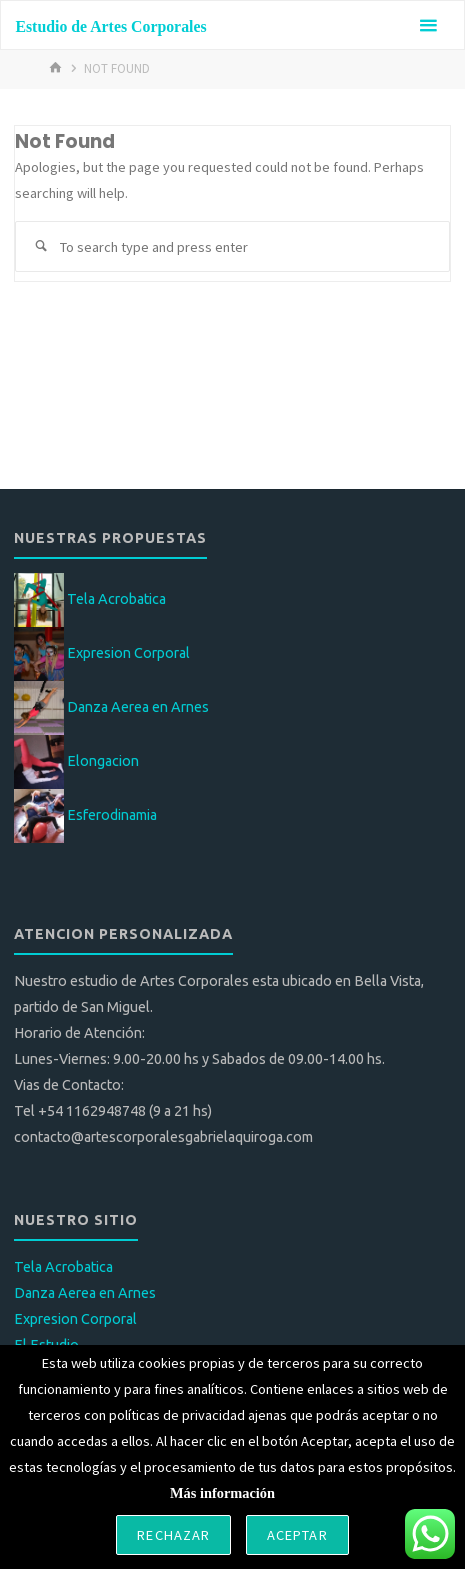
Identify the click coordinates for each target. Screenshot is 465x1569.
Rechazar (173, 1535)
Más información (222, 1493)
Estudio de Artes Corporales (110, 26)
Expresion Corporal (128, 653)
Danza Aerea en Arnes (138, 707)
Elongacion (103, 761)
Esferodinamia (112, 815)
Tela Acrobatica (116, 599)
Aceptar (297, 1535)
